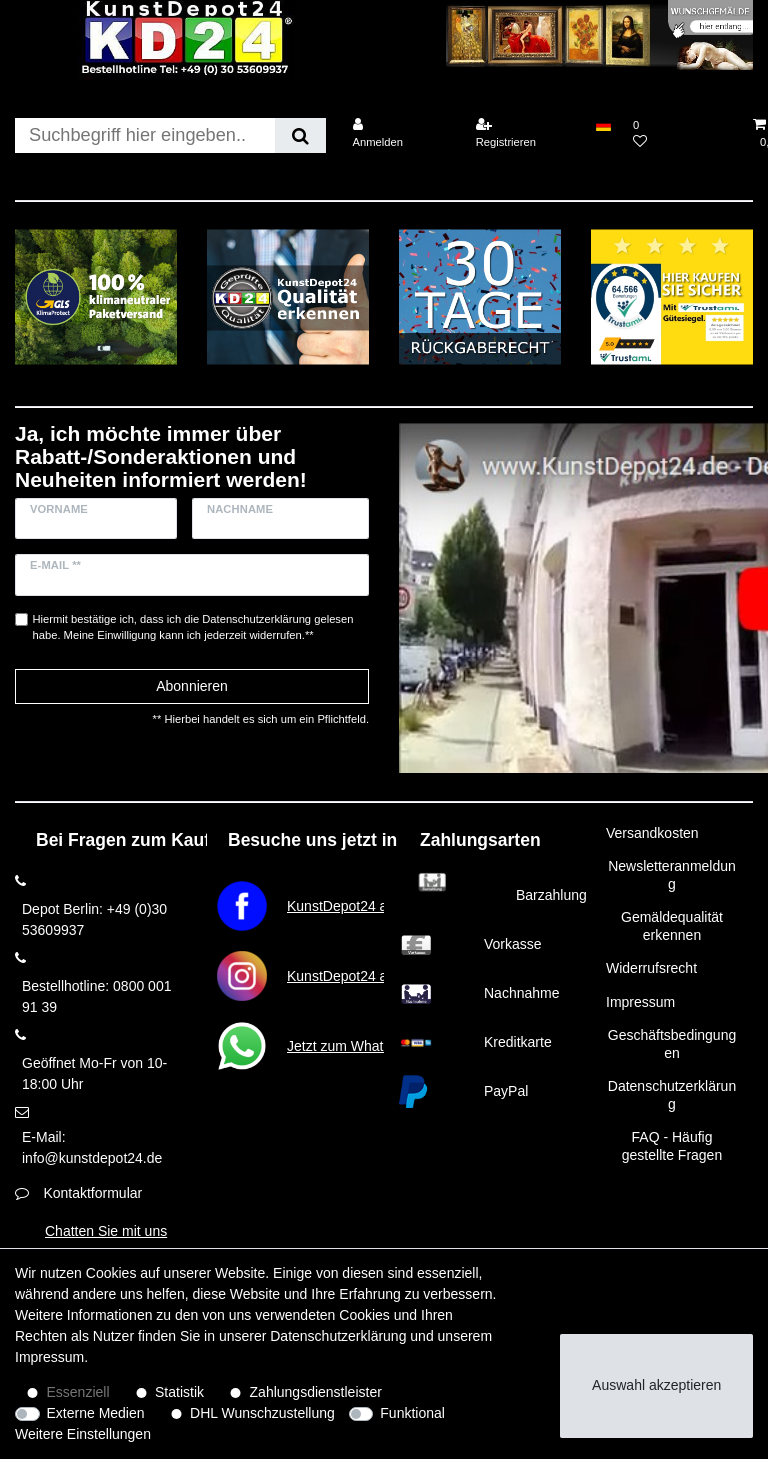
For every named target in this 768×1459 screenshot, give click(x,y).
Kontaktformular (92, 1193)
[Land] (603, 125)
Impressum (640, 1002)
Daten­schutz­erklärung (338, 1336)
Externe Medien (96, 1413)
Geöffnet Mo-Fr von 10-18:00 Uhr (94, 1073)
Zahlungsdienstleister (316, 1392)
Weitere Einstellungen (83, 1434)
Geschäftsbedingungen (672, 1044)
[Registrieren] (525, 133)
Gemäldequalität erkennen (672, 926)
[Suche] (300, 135)
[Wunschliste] (682, 133)
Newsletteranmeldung (672, 875)
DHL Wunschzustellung (262, 1413)
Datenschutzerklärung (672, 1095)
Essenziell (78, 1392)
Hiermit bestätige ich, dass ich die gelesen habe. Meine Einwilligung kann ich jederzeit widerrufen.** (193, 627)
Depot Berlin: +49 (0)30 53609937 (94, 919)
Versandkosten (652, 833)
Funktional (412, 1413)
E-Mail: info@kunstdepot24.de (92, 1147)
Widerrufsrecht (651, 968)
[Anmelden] (401, 133)
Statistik (179, 1392)
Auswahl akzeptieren (656, 1385)
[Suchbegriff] (145, 135)
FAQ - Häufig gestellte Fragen (672, 1146)
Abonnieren (192, 686)
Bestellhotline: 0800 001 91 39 (96, 996)
